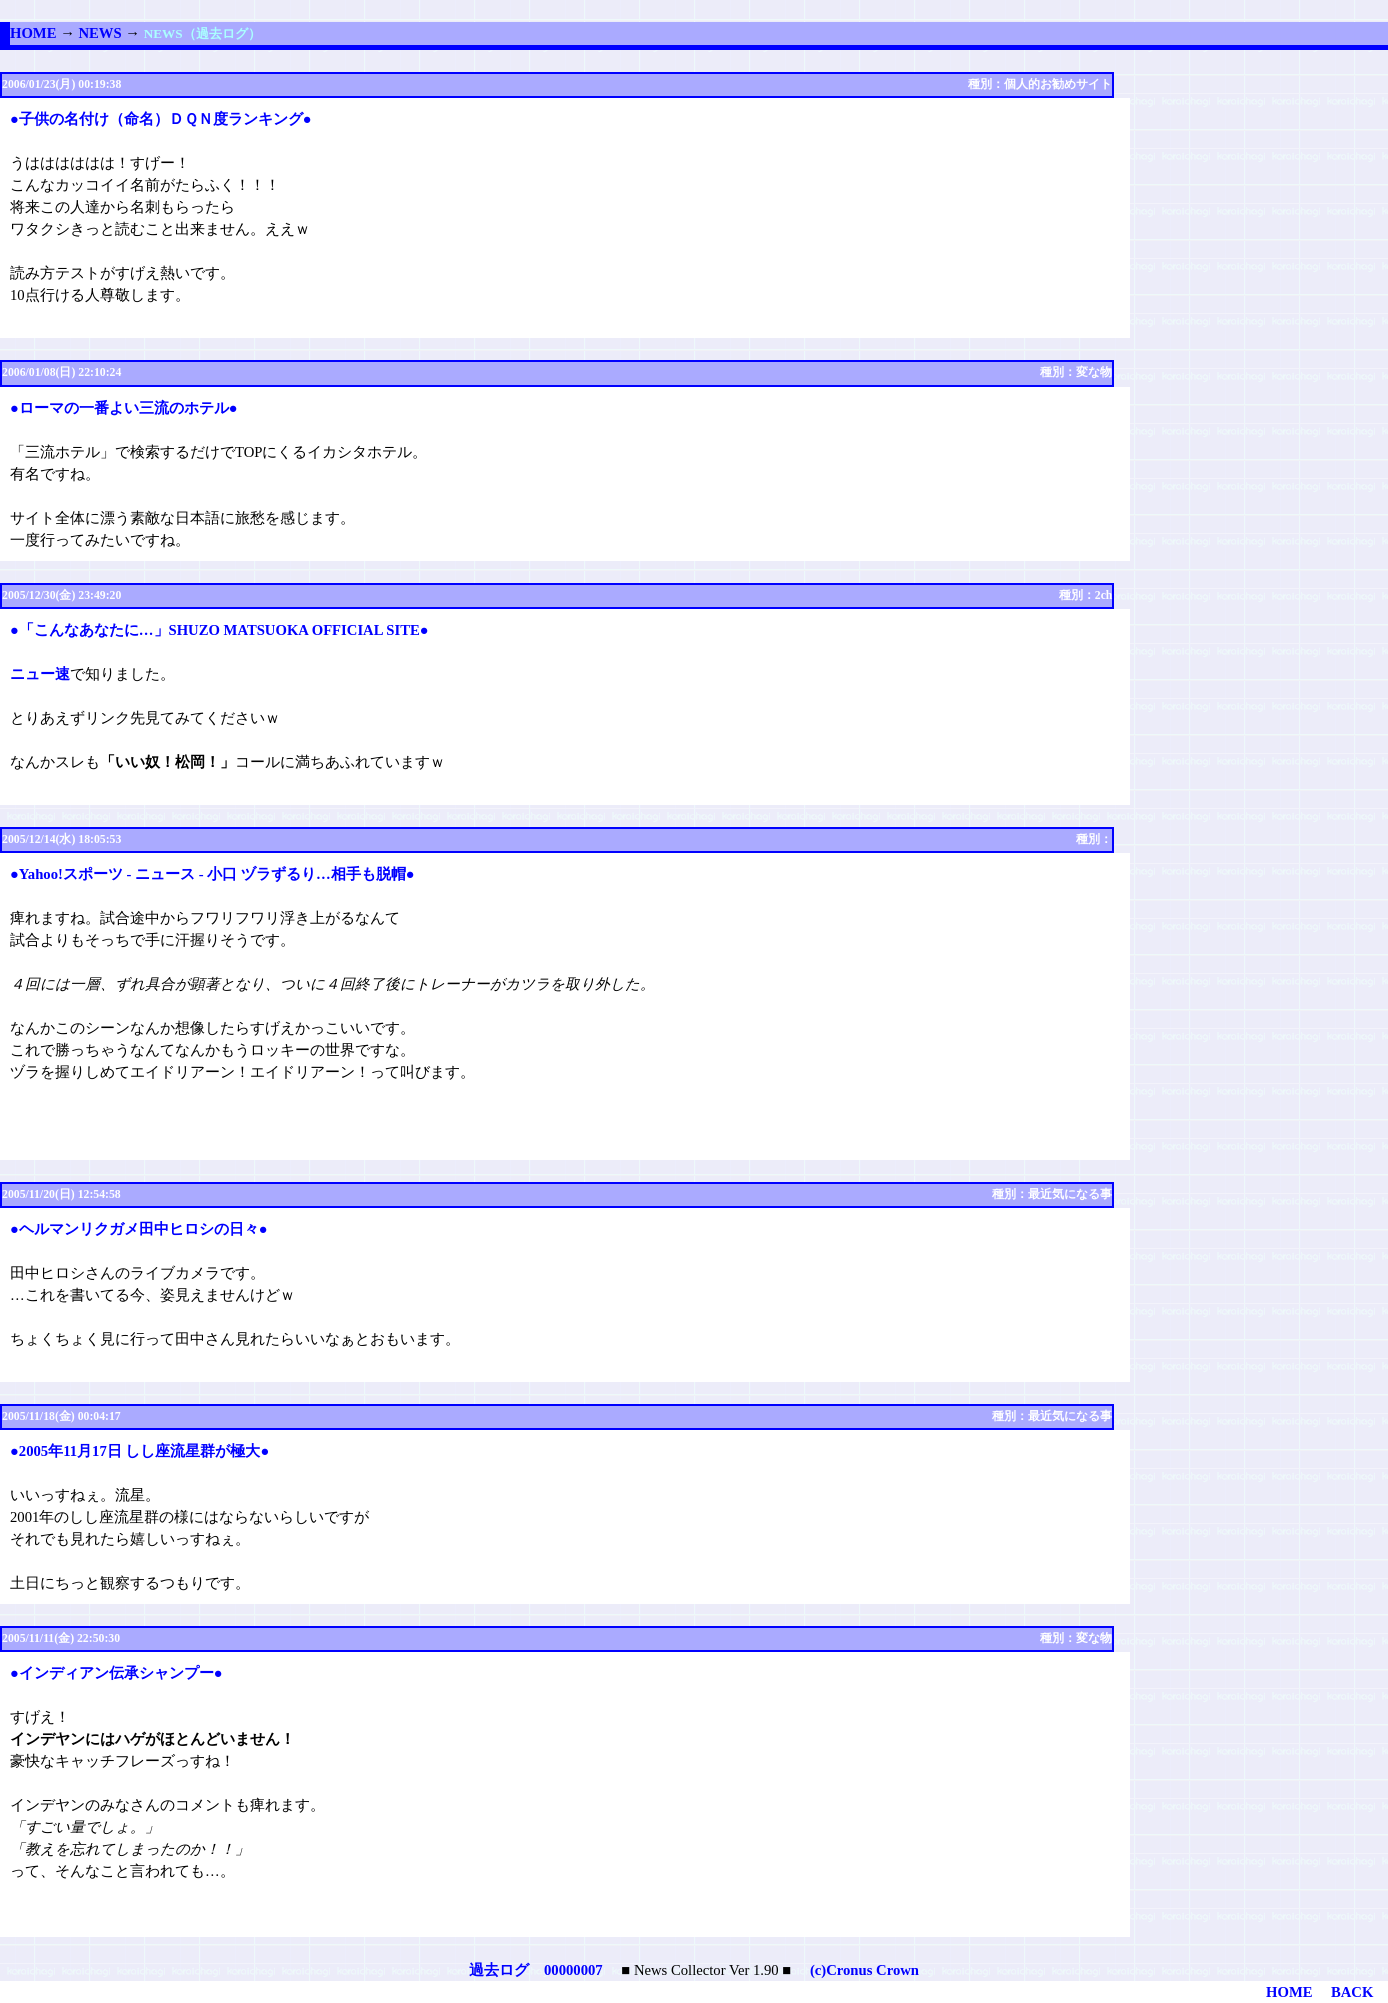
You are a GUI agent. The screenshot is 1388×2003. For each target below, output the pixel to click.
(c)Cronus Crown (864, 1970)
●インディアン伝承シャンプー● (116, 1673)
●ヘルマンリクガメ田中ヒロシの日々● (139, 1229)
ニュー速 (40, 674)
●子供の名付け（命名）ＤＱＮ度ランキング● (161, 119)
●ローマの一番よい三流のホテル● (124, 408)
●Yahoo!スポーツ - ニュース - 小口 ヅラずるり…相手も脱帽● (212, 874)
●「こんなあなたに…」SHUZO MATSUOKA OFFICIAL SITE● (219, 630)
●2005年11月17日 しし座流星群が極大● (139, 1451)
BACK (1352, 1992)
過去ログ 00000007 (536, 1970)
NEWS (99, 33)
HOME (33, 33)
